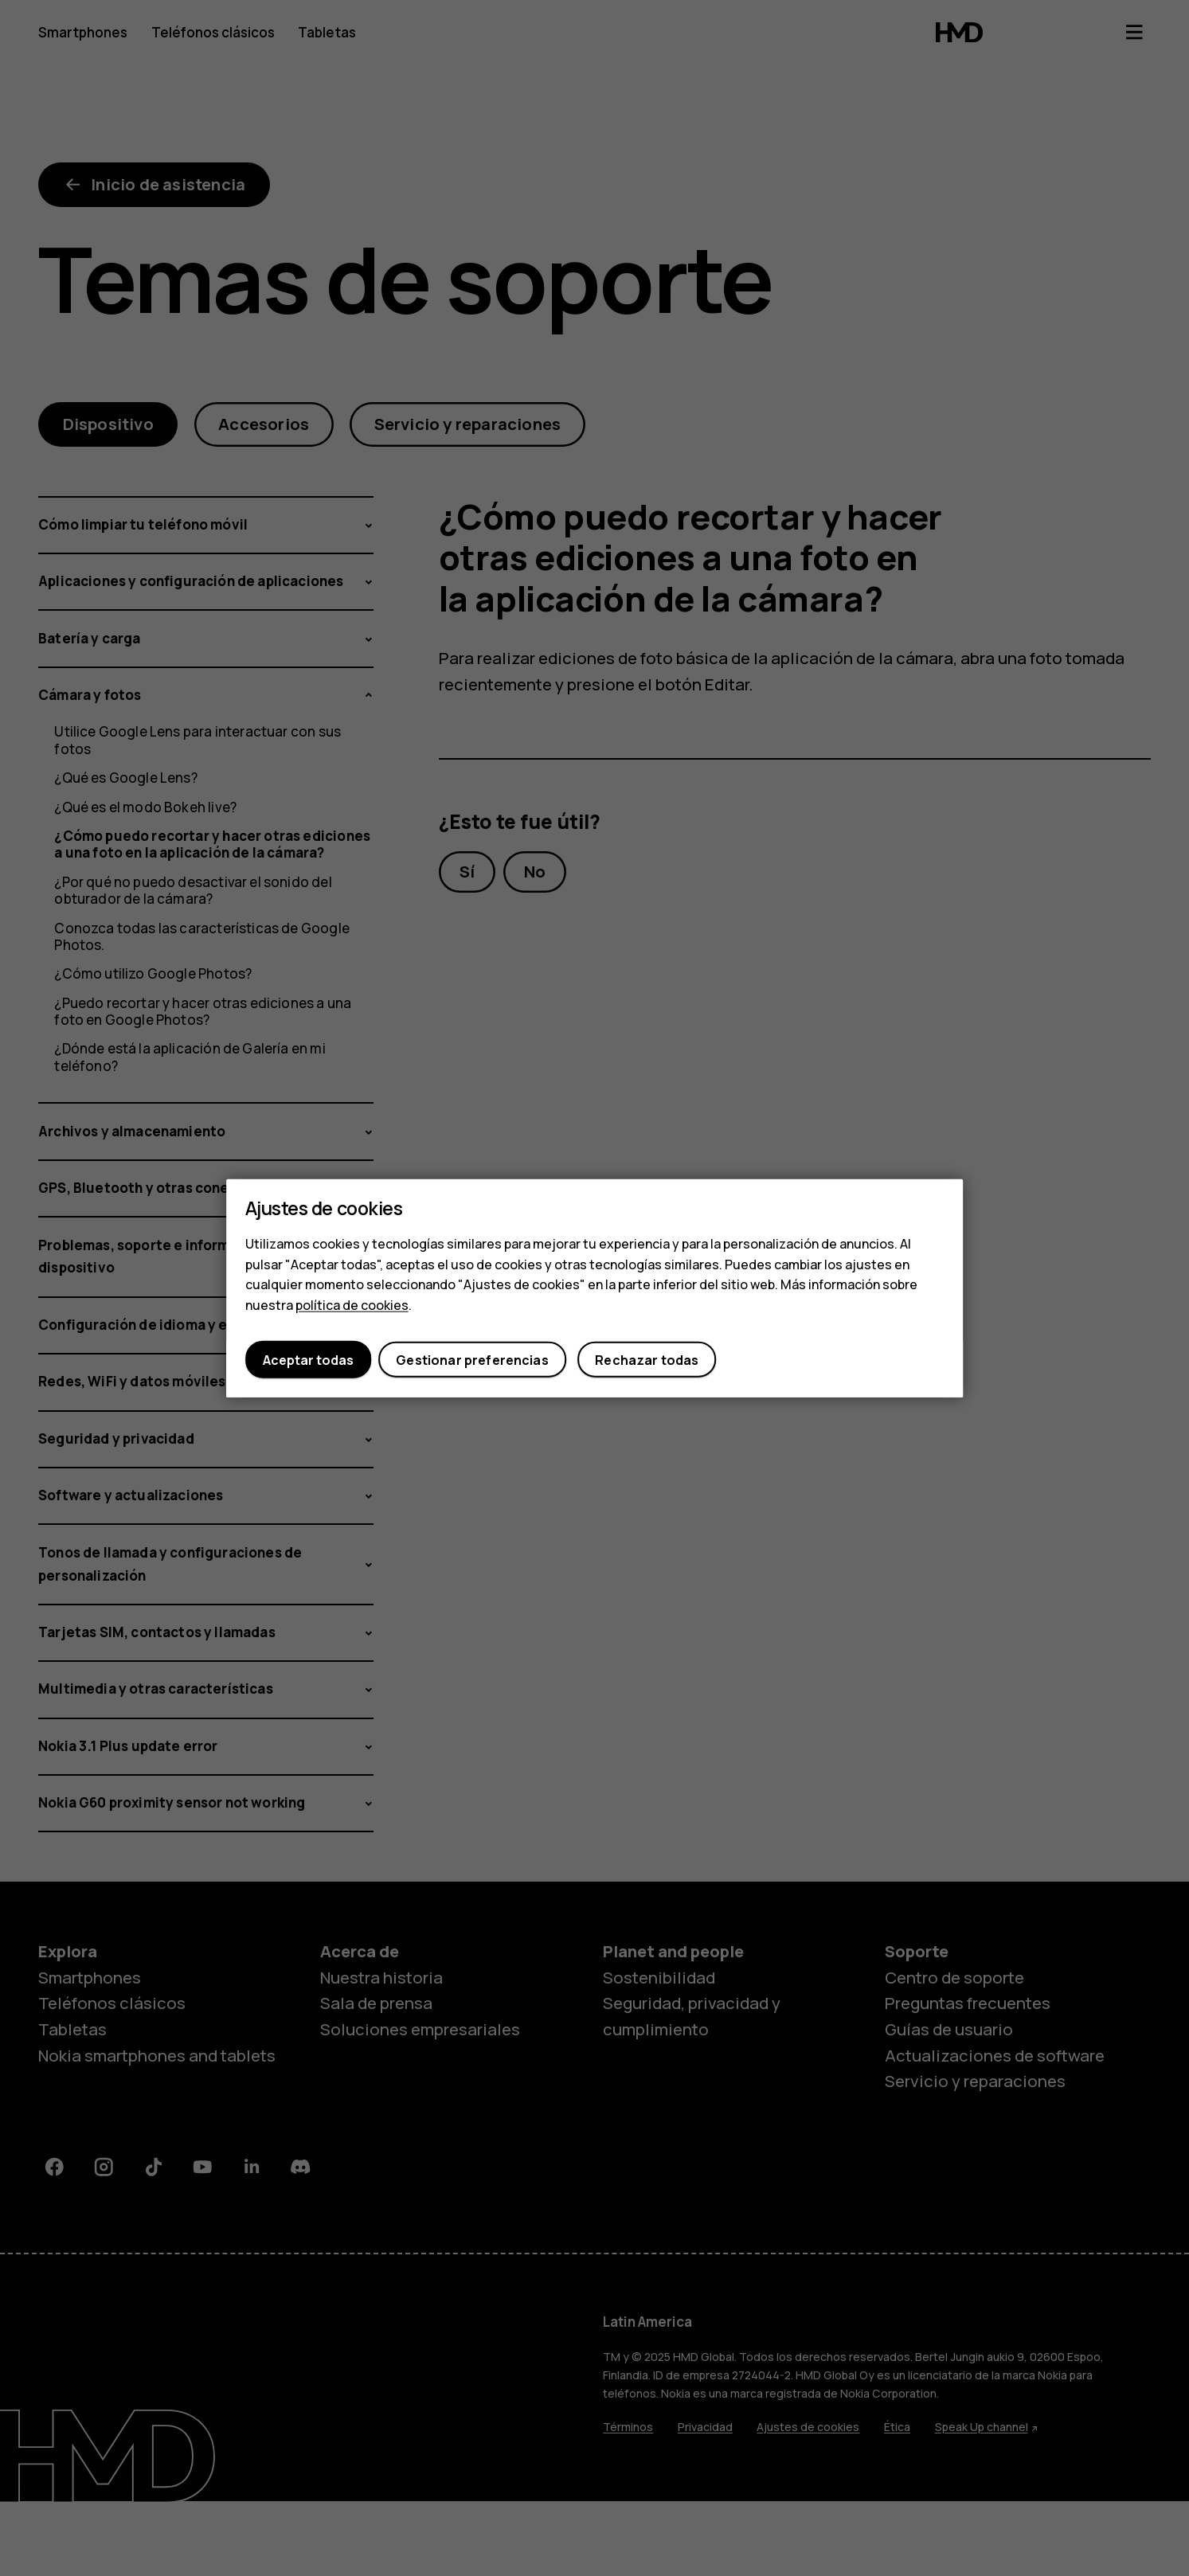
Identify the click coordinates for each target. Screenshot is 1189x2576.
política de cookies (352, 1304)
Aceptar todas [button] (308, 1359)
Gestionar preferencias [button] (472, 1359)
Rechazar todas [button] (646, 1359)
